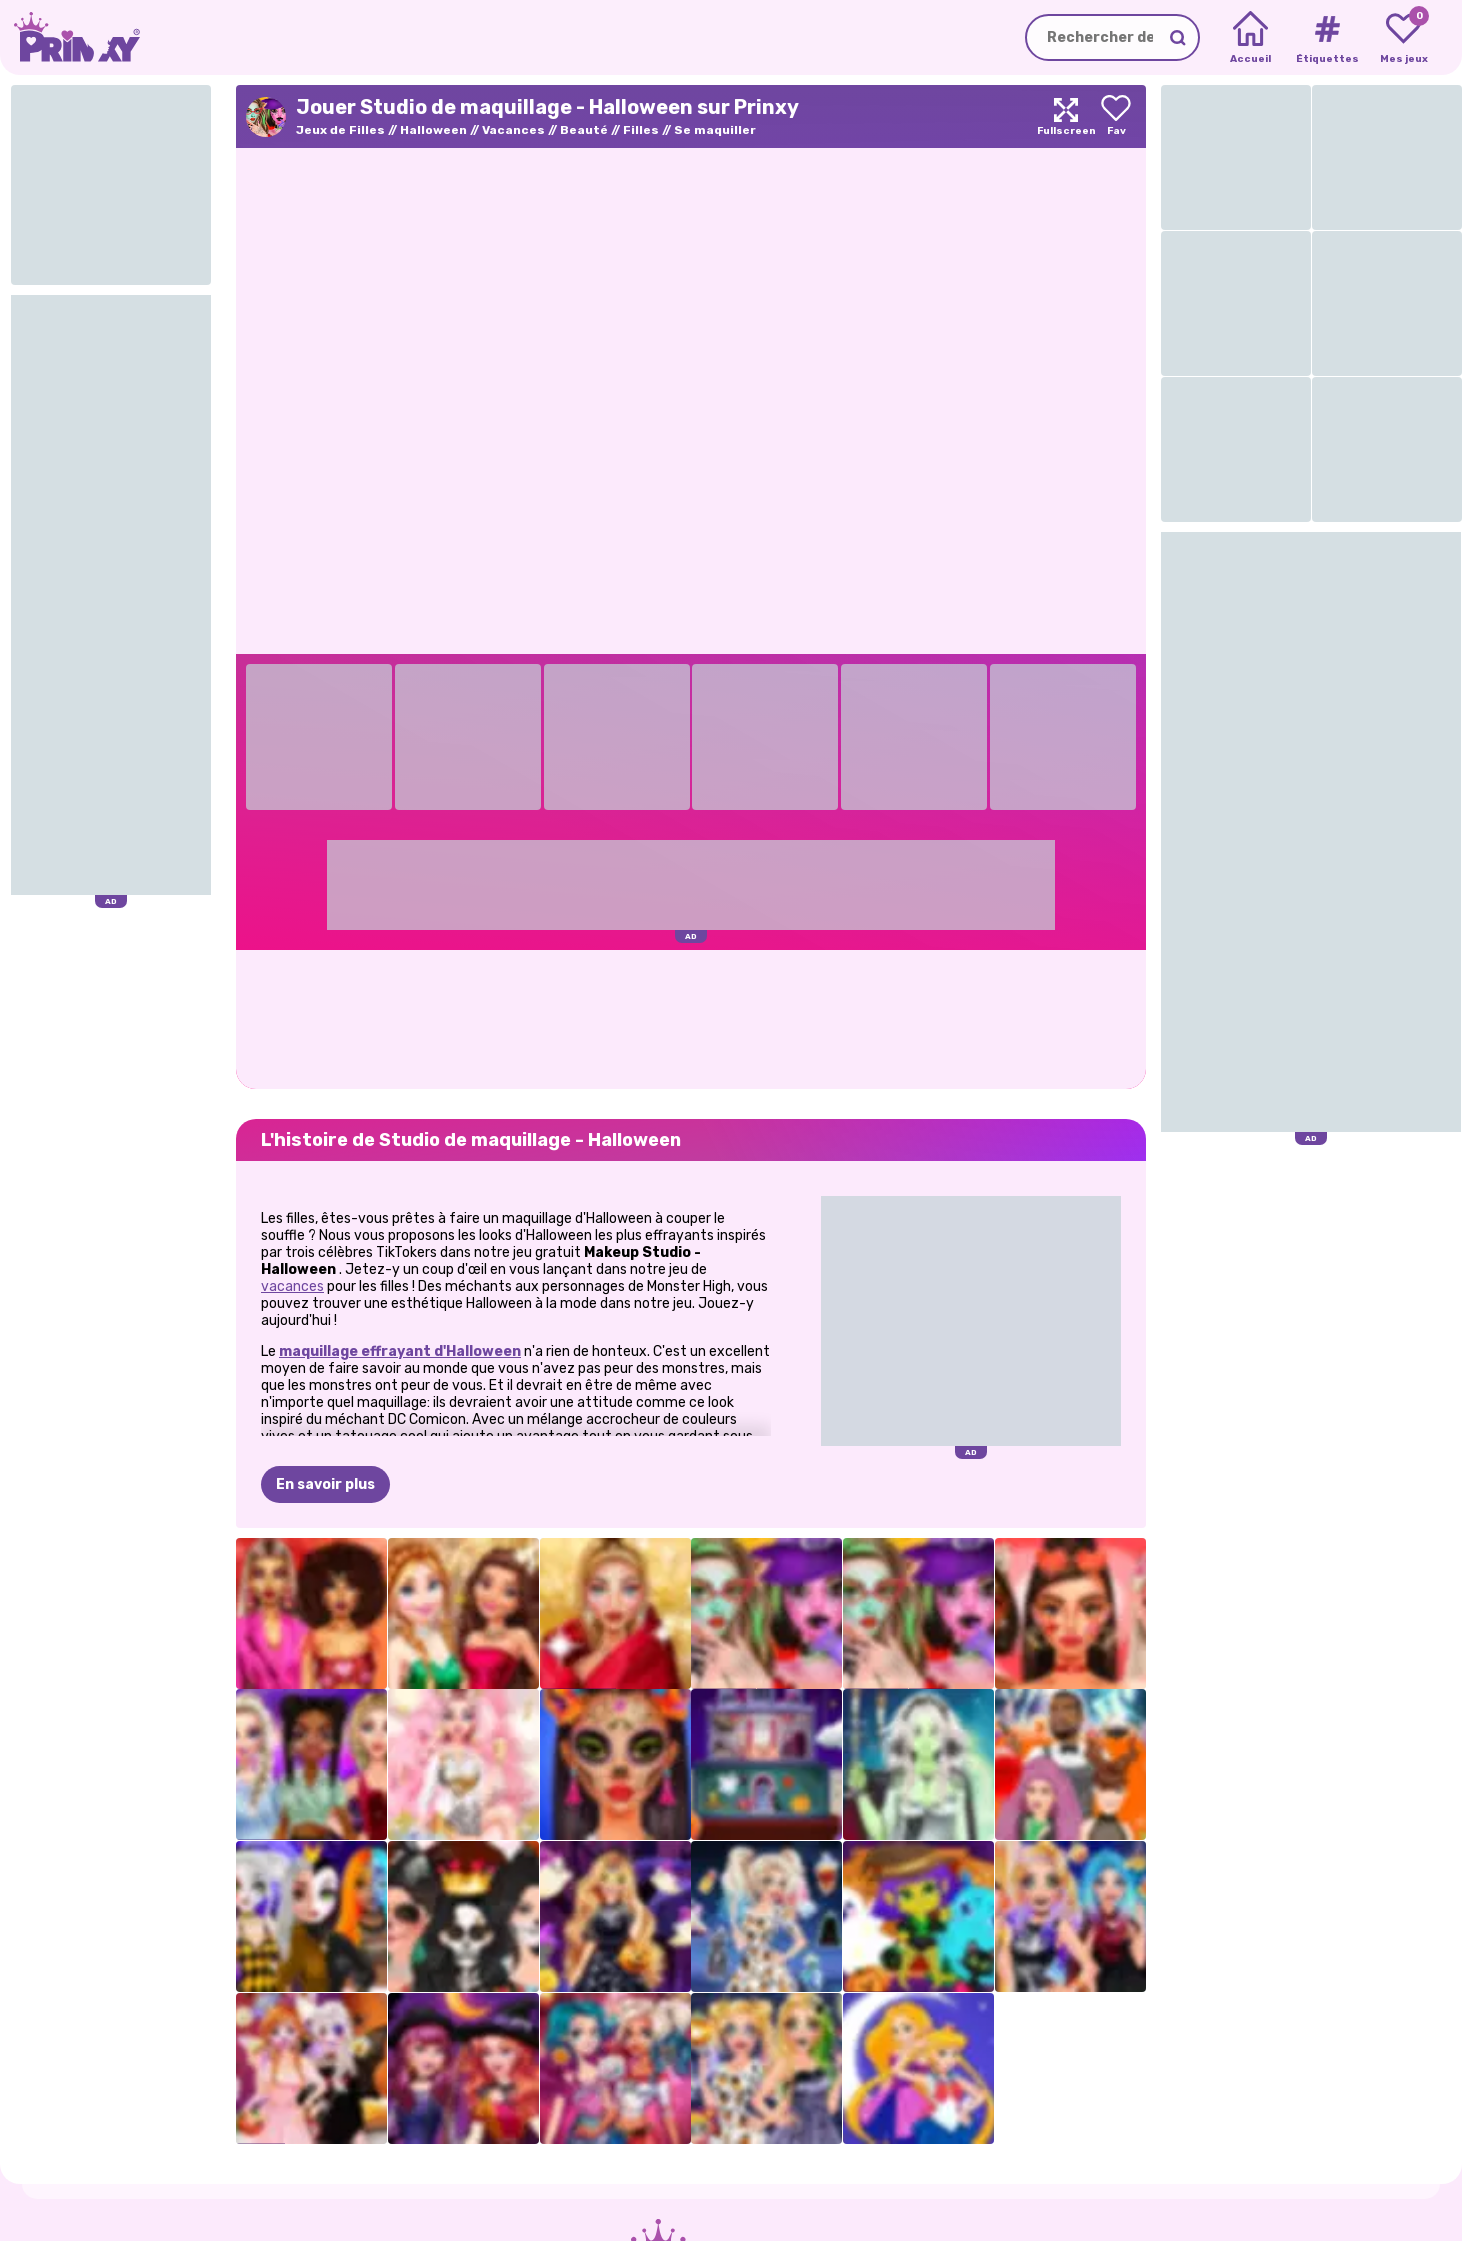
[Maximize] (1066, 116)
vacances (292, 1286)
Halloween (433, 130)
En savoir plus (325, 1484)
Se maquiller (715, 130)
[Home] (1250, 38)
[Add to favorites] (1116, 116)
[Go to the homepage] (70, 37)
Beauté (584, 130)
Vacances (513, 130)
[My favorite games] (1403, 38)
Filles (641, 130)
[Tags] (1326, 38)
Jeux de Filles (340, 130)
